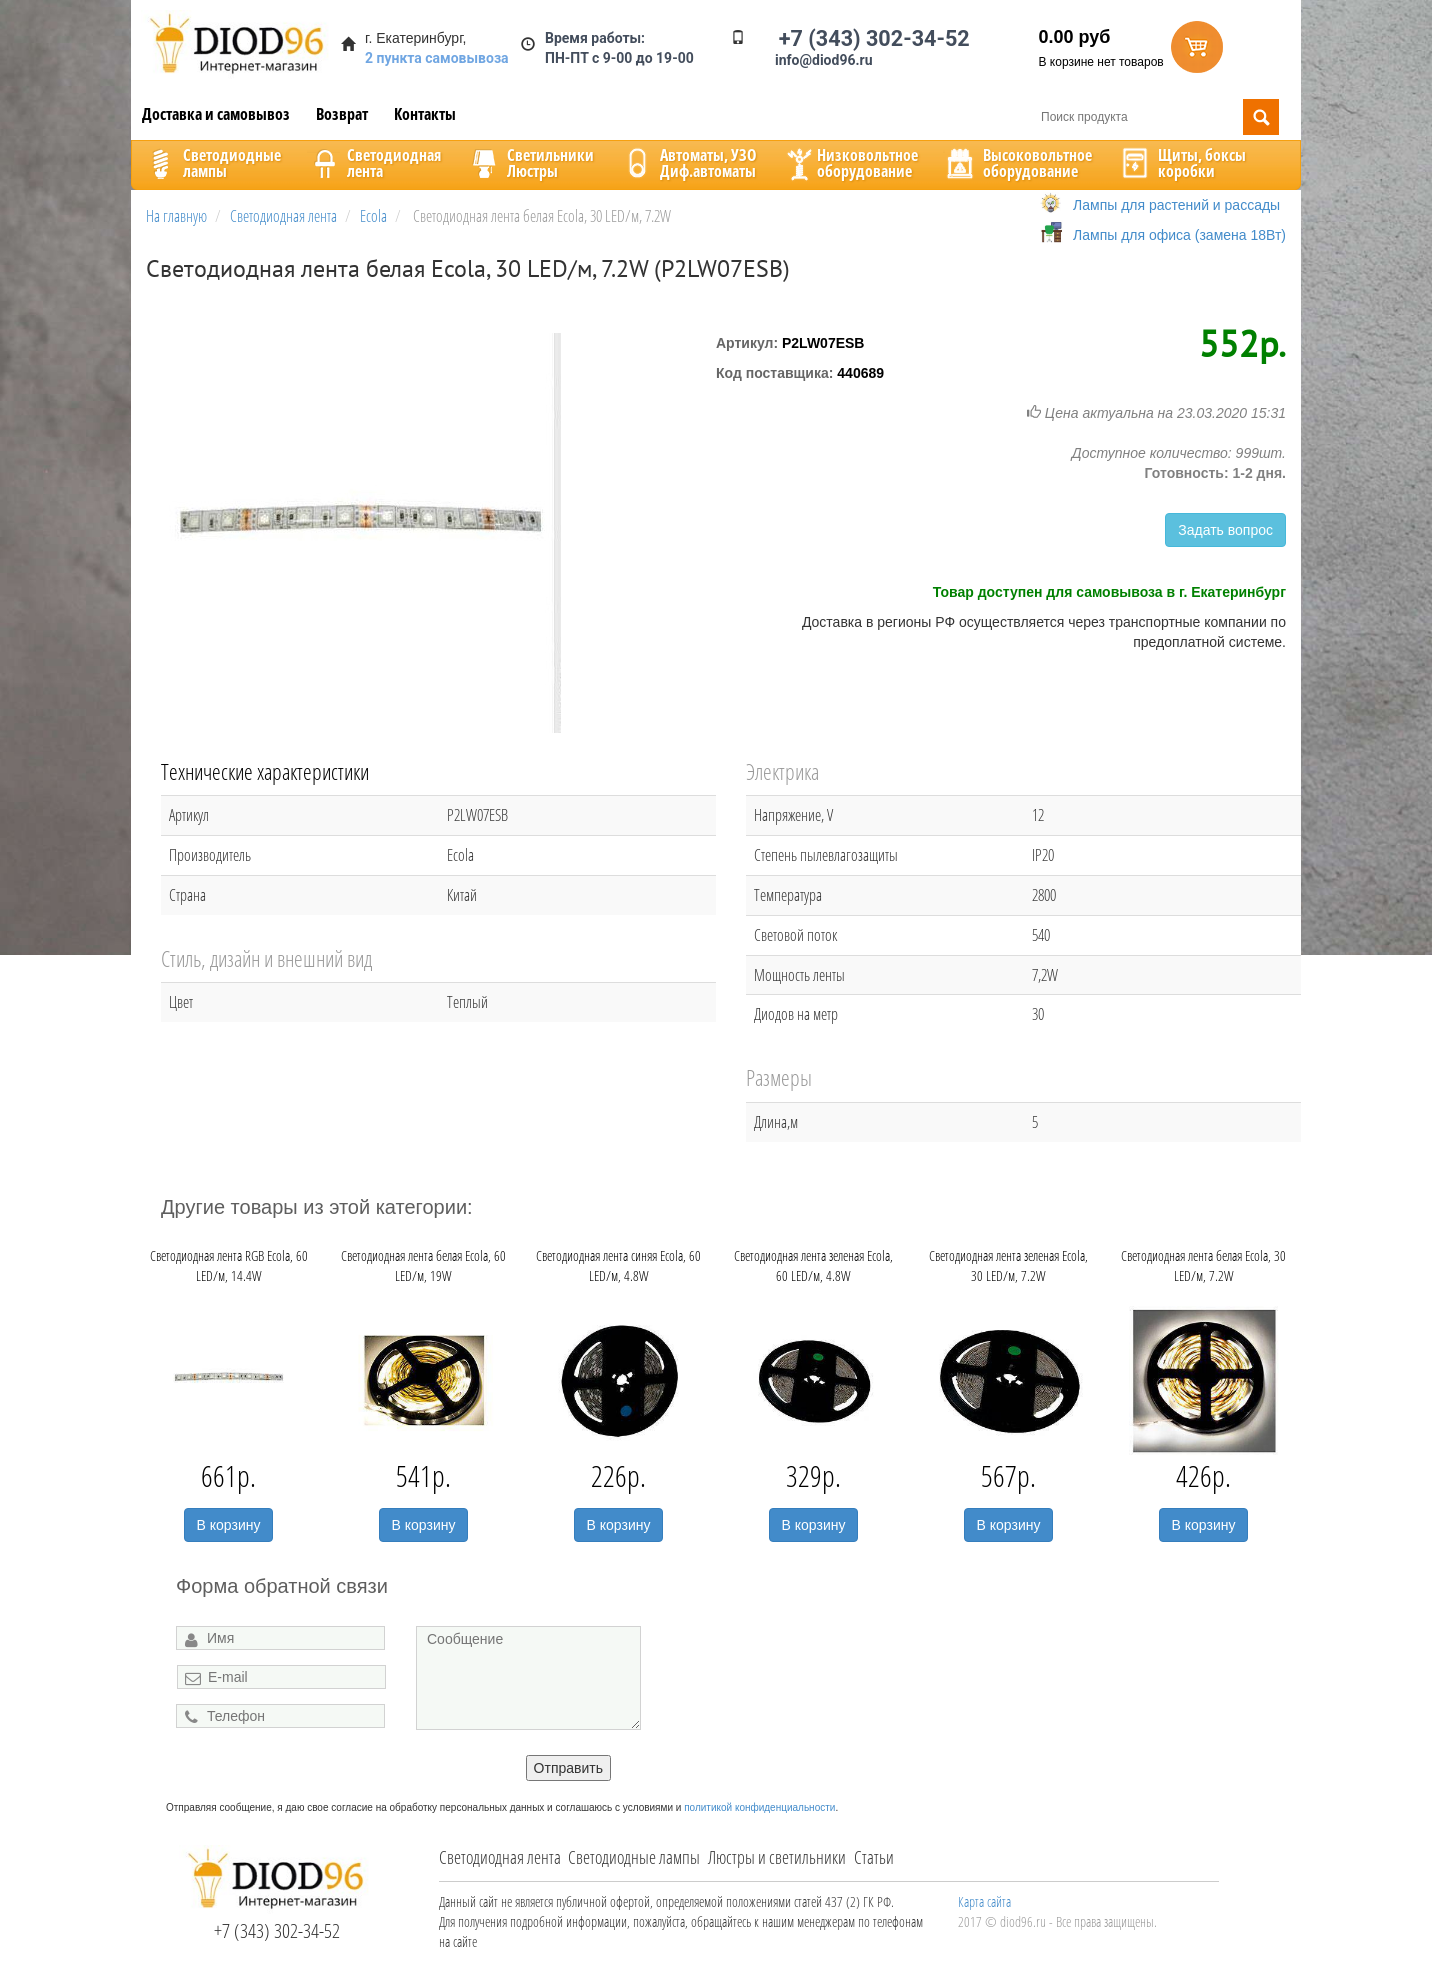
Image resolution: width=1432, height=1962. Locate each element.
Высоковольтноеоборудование (1017, 163)
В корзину (229, 1525)
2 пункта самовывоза (437, 58)
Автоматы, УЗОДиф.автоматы (688, 163)
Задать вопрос (1225, 530)
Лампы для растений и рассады (1176, 205)
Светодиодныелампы (212, 163)
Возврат (342, 114)
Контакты (425, 114)
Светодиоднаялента (374, 163)
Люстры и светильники (777, 1857)
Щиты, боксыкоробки (1182, 163)
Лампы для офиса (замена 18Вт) (1179, 235)
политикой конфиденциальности (759, 1807)
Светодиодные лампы (634, 1857)
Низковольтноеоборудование (850, 163)
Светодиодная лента (500, 1857)
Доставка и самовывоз (216, 114)
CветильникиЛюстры (530, 163)
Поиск (1261, 117)
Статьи (874, 1857)
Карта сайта (984, 1901)
